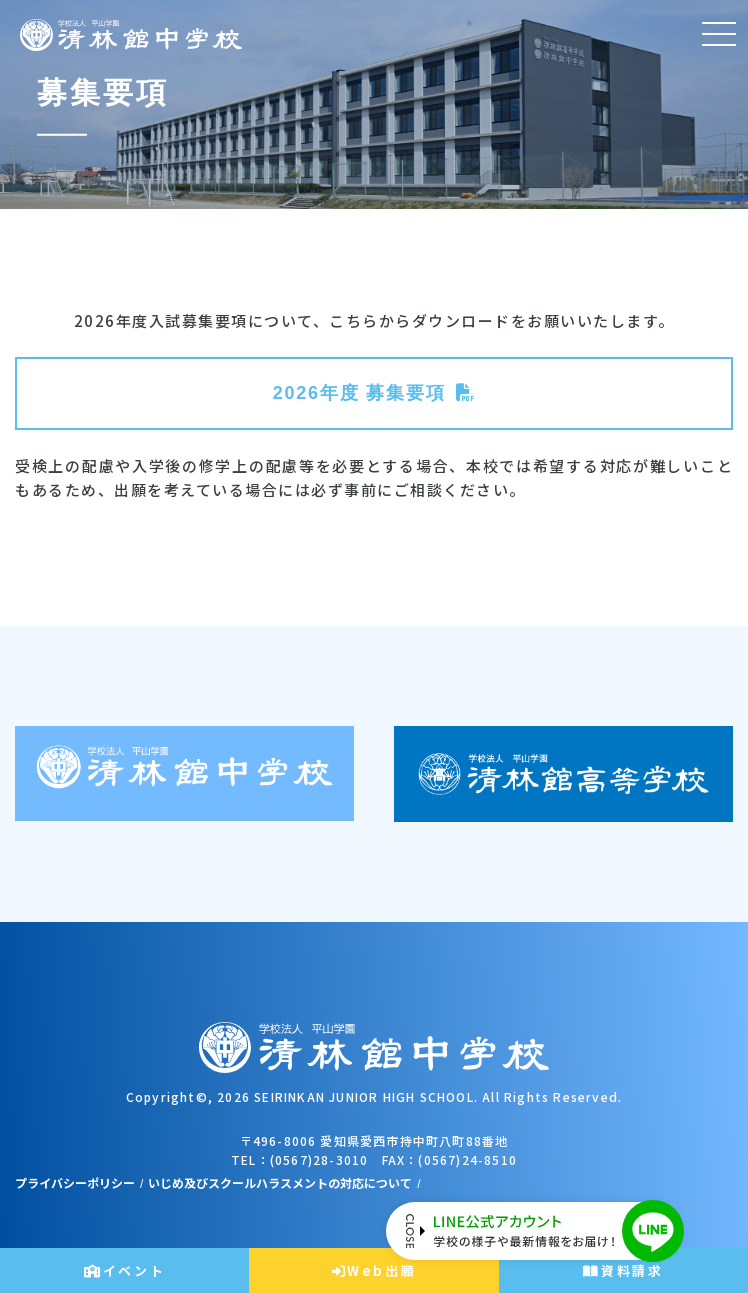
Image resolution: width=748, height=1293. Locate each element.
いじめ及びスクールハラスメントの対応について (280, 1182)
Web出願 (374, 1270)
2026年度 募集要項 (359, 393)
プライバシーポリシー (75, 1182)
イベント (124, 1270)
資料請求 (623, 1270)
